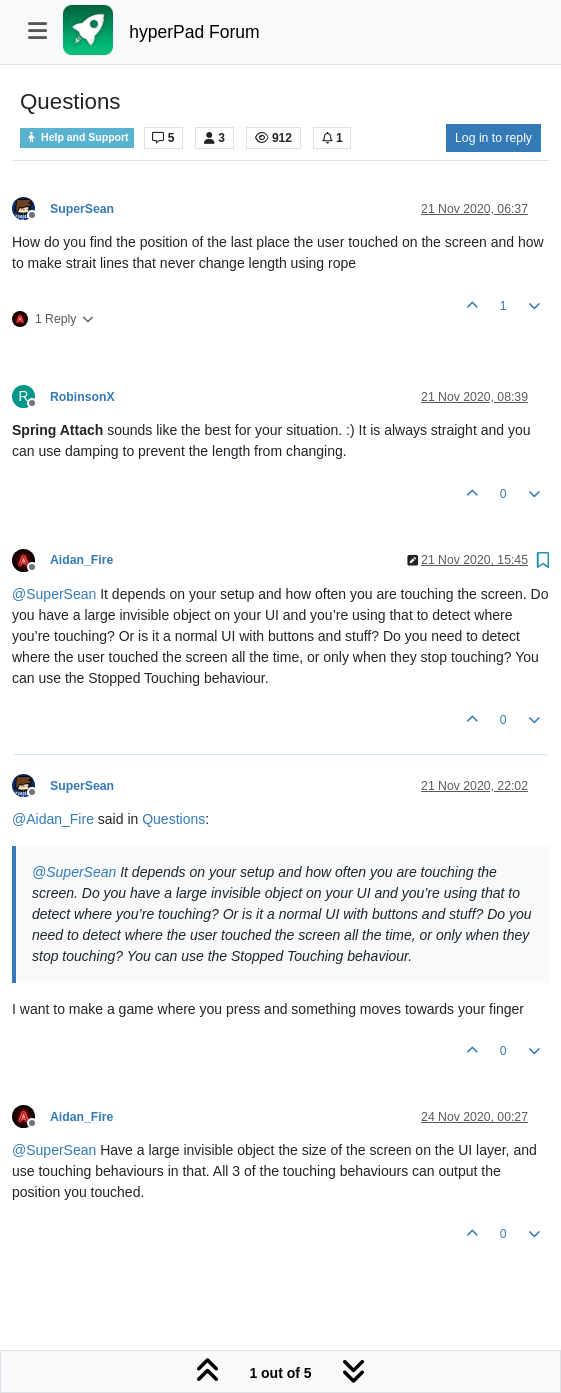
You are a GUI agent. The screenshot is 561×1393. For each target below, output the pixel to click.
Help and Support (77, 137)
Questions (173, 819)
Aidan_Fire (81, 560)
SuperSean (82, 209)
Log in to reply (493, 138)
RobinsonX (82, 397)
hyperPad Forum (194, 32)
